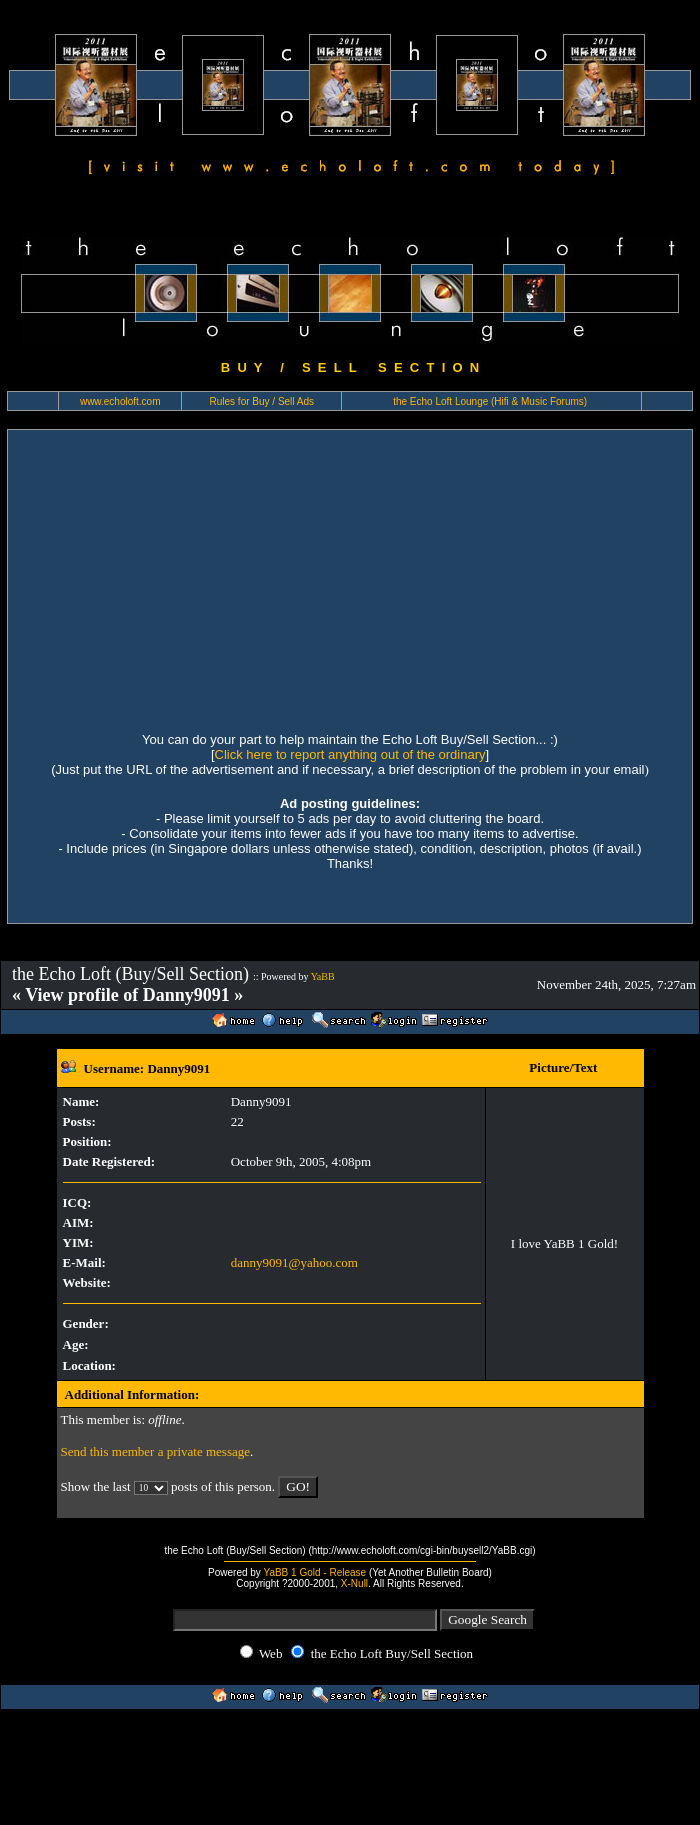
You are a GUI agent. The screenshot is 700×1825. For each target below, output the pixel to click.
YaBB (323, 976)
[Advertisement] (187, 578)
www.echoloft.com (120, 401)
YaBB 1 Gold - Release (314, 1572)
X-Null (354, 1583)
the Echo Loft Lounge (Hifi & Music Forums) (490, 401)
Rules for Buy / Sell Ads (262, 401)
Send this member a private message (156, 1451)
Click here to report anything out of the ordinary (350, 754)
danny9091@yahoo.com (294, 1262)
